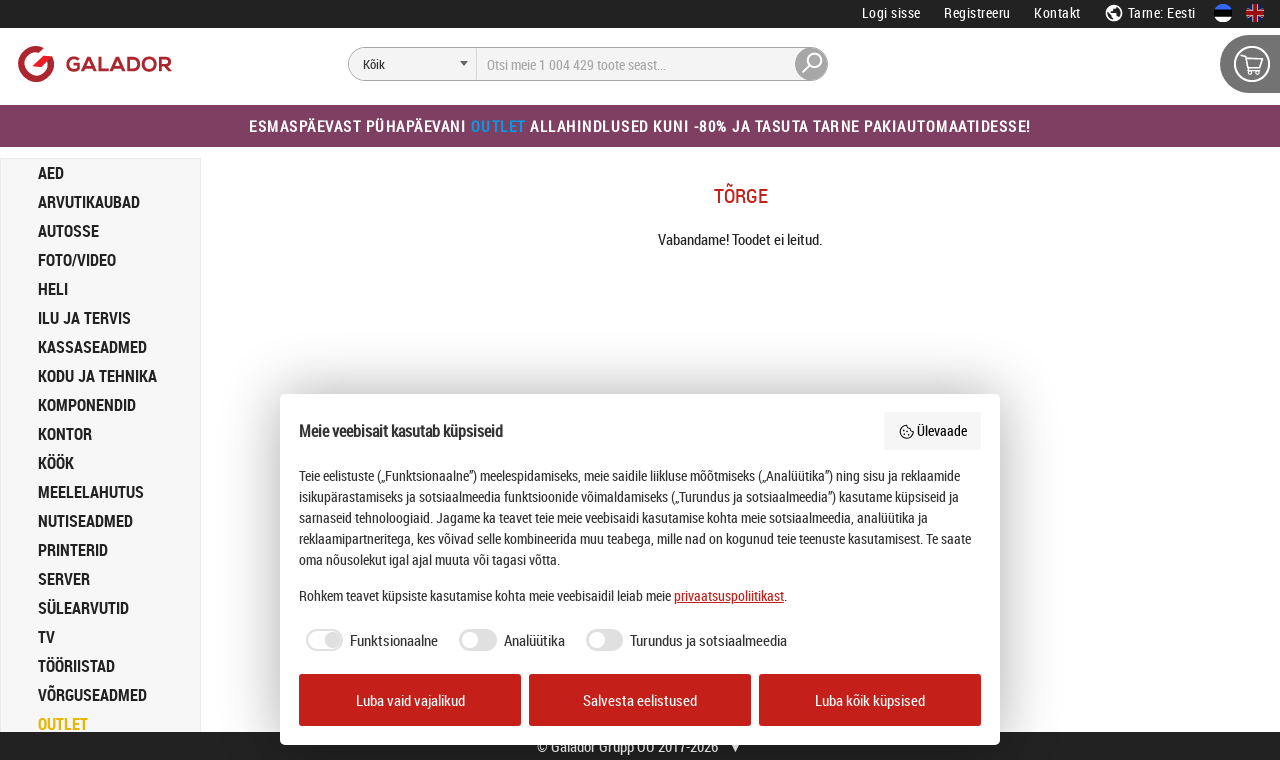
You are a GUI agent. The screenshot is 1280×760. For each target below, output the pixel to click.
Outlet (498, 126)
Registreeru (977, 12)
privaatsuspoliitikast (729, 595)
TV (46, 637)
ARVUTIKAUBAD (89, 202)
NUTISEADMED (85, 521)
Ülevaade (933, 430)
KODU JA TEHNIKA (97, 376)
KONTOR (65, 434)
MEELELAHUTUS (91, 492)
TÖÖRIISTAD (76, 666)
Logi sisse (891, 12)
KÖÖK (56, 463)
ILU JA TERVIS (84, 318)
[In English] (1255, 13)
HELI (53, 289)
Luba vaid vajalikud (410, 700)
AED (51, 173)
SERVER (64, 579)
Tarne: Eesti (1150, 12)
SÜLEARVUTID (83, 608)
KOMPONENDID (87, 405)
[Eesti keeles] (1223, 13)
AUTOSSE (68, 231)
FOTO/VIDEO (77, 260)
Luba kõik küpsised (870, 700)
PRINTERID (73, 550)
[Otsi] (413, 64)
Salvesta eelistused (640, 700)
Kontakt (1057, 12)
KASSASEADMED (92, 347)
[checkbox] (369, 640)
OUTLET (63, 724)
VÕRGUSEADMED (92, 695)
